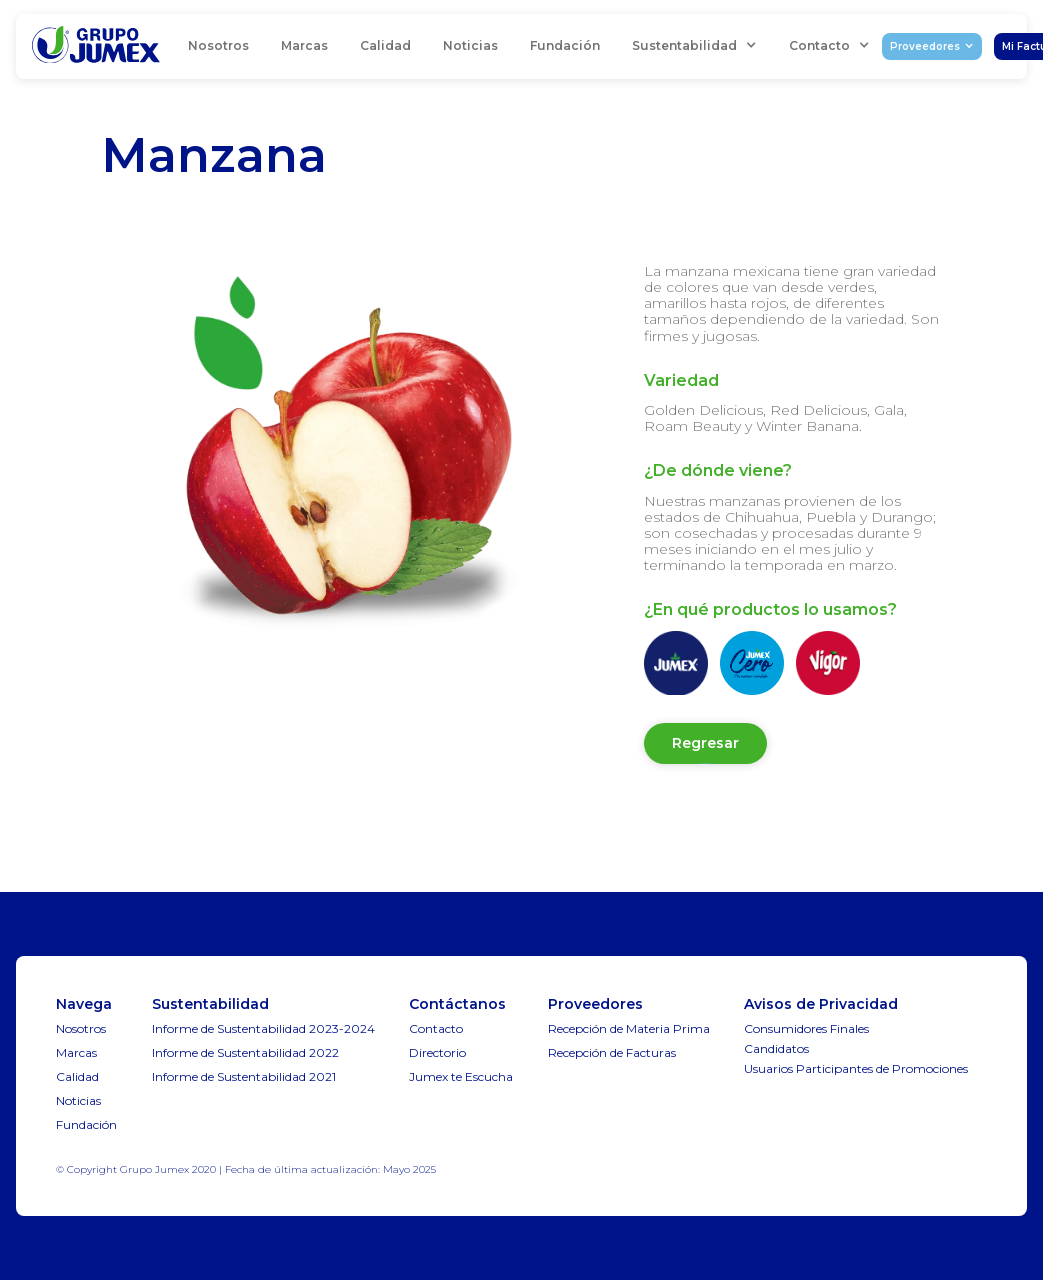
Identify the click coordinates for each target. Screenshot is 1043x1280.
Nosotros (218, 45)
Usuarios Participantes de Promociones (856, 1068)
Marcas (304, 45)
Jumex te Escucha (461, 1076)
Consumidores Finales (806, 1028)
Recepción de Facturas (612, 1052)
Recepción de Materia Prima (629, 1028)
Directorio (437, 1052)
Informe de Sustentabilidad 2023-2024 (263, 1028)
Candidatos (776, 1048)
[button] (694, 46)
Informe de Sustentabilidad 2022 (245, 1052)
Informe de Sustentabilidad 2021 (244, 1076)
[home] (96, 46)
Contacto (436, 1028)
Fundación (565, 45)
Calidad (385, 45)
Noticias (470, 45)
